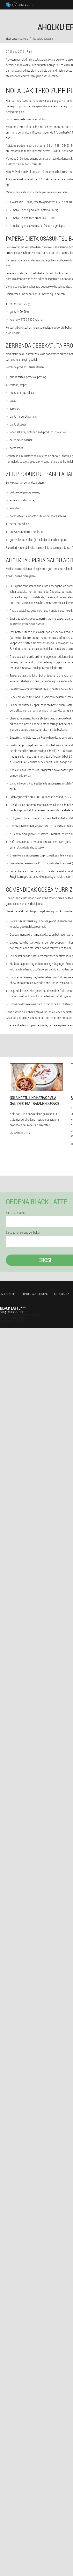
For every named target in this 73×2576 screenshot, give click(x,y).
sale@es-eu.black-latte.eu (13, 1312)
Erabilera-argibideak (35, 1294)
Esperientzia (7, 1294)
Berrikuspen (61, 1294)
